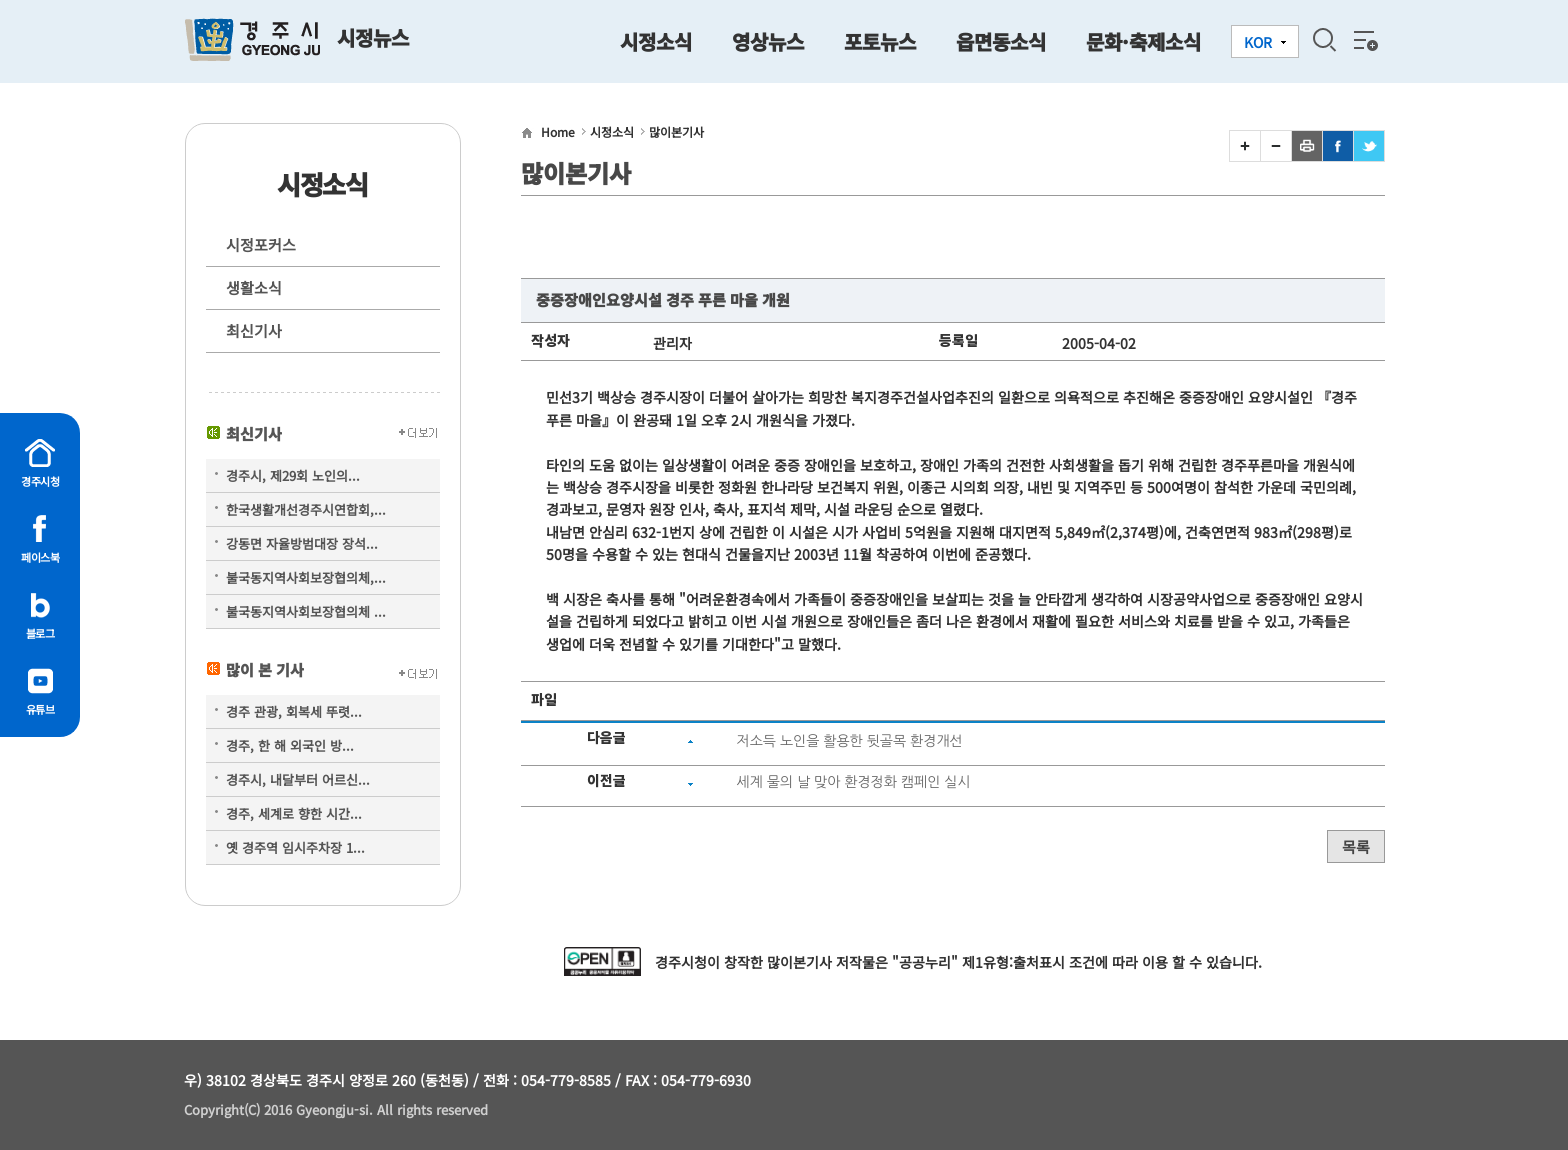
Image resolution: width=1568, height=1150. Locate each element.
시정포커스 (261, 244)
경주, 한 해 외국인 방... (290, 745)
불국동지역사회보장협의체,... (306, 577)
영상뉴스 (768, 41)
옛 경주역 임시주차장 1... (295, 847)
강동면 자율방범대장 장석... (302, 543)
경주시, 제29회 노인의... (293, 475)
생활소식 (254, 287)
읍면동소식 (1001, 41)
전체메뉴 (1364, 40)
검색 (1324, 40)
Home (558, 131)
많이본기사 (676, 131)
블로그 (40, 633)
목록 (1356, 846)
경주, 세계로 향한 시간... (294, 813)
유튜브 (40, 709)
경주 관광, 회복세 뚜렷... (294, 711)
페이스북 (40, 557)
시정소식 (656, 41)
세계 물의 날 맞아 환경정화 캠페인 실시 (853, 782)
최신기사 (254, 330)
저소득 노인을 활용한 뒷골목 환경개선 (849, 741)
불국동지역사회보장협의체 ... (306, 611)
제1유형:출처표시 (1013, 962)
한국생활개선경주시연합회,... (306, 509)
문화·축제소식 (1143, 41)
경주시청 (40, 481)
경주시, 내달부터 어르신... (298, 779)
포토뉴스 (880, 41)
